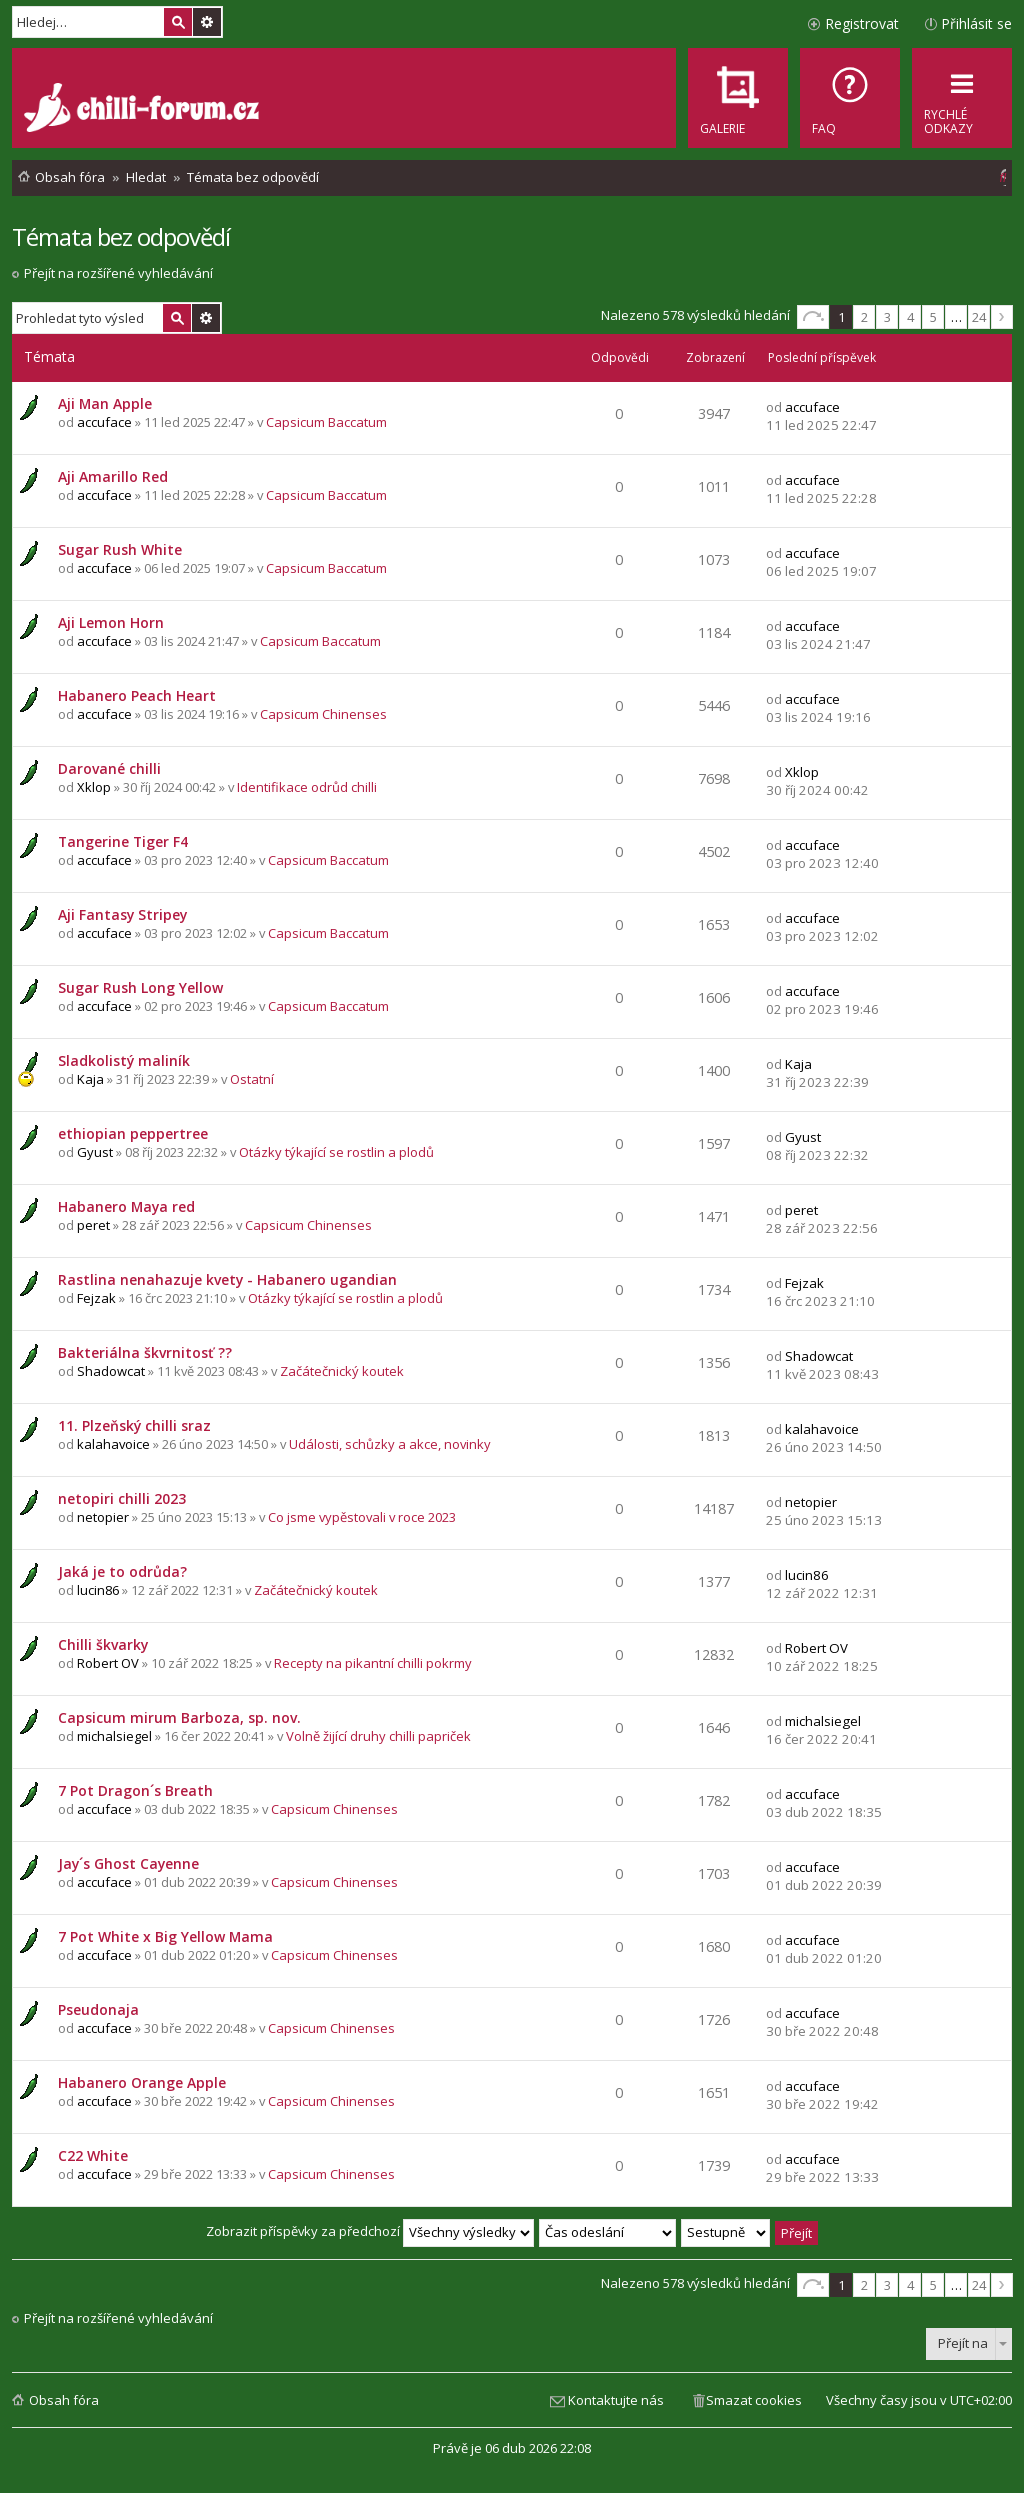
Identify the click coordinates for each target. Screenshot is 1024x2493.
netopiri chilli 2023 (122, 1498)
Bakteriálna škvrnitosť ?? (145, 1352)
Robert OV (108, 1663)
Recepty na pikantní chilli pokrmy (373, 1663)
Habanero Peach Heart (137, 695)
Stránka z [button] (813, 317)
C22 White (93, 2155)
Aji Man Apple (105, 403)
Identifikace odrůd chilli (307, 787)
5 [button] (933, 317)
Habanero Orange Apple (142, 2082)
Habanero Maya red (126, 1206)
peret (93, 1225)
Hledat (178, 22)
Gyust (95, 1152)
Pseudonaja (98, 2009)
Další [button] (1002, 317)
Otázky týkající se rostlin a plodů (336, 1152)
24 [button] (979, 317)
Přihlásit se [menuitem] (976, 23)
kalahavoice (113, 1444)
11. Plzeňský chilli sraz (134, 1425)
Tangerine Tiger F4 (123, 841)
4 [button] (910, 317)
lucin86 (98, 1590)
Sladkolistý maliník (124, 1060)
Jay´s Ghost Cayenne (128, 1863)
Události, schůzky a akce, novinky (390, 1444)
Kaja (90, 1079)
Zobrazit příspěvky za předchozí (370, 2231)
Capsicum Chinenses (323, 714)
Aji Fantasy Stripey (122, 914)
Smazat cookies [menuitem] (754, 2400)
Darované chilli (109, 768)
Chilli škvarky (103, 1644)
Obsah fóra (64, 2400)
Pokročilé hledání (207, 22)
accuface (104, 422)
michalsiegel (114, 1736)
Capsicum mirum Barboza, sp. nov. (179, 1717)
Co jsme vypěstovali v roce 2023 (362, 1517)
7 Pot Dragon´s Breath (135, 1790)
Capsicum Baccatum (326, 422)
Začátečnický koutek (342, 1371)
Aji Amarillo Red (113, 476)
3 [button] (887, 317)
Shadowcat (111, 1371)
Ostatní (252, 1079)
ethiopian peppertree (133, 1133)
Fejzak (96, 1298)
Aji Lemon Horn (111, 622)
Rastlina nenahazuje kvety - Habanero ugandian (227, 1279)
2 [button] (864, 317)
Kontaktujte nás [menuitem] (616, 2400)
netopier (103, 1517)
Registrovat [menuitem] (862, 23)
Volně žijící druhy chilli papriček (378, 1736)
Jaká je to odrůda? (122, 1571)
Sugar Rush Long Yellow (140, 987)
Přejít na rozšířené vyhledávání (118, 273)
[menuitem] (850, 98)
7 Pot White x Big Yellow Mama (165, 1936)
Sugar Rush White (120, 549)
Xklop (94, 787)
